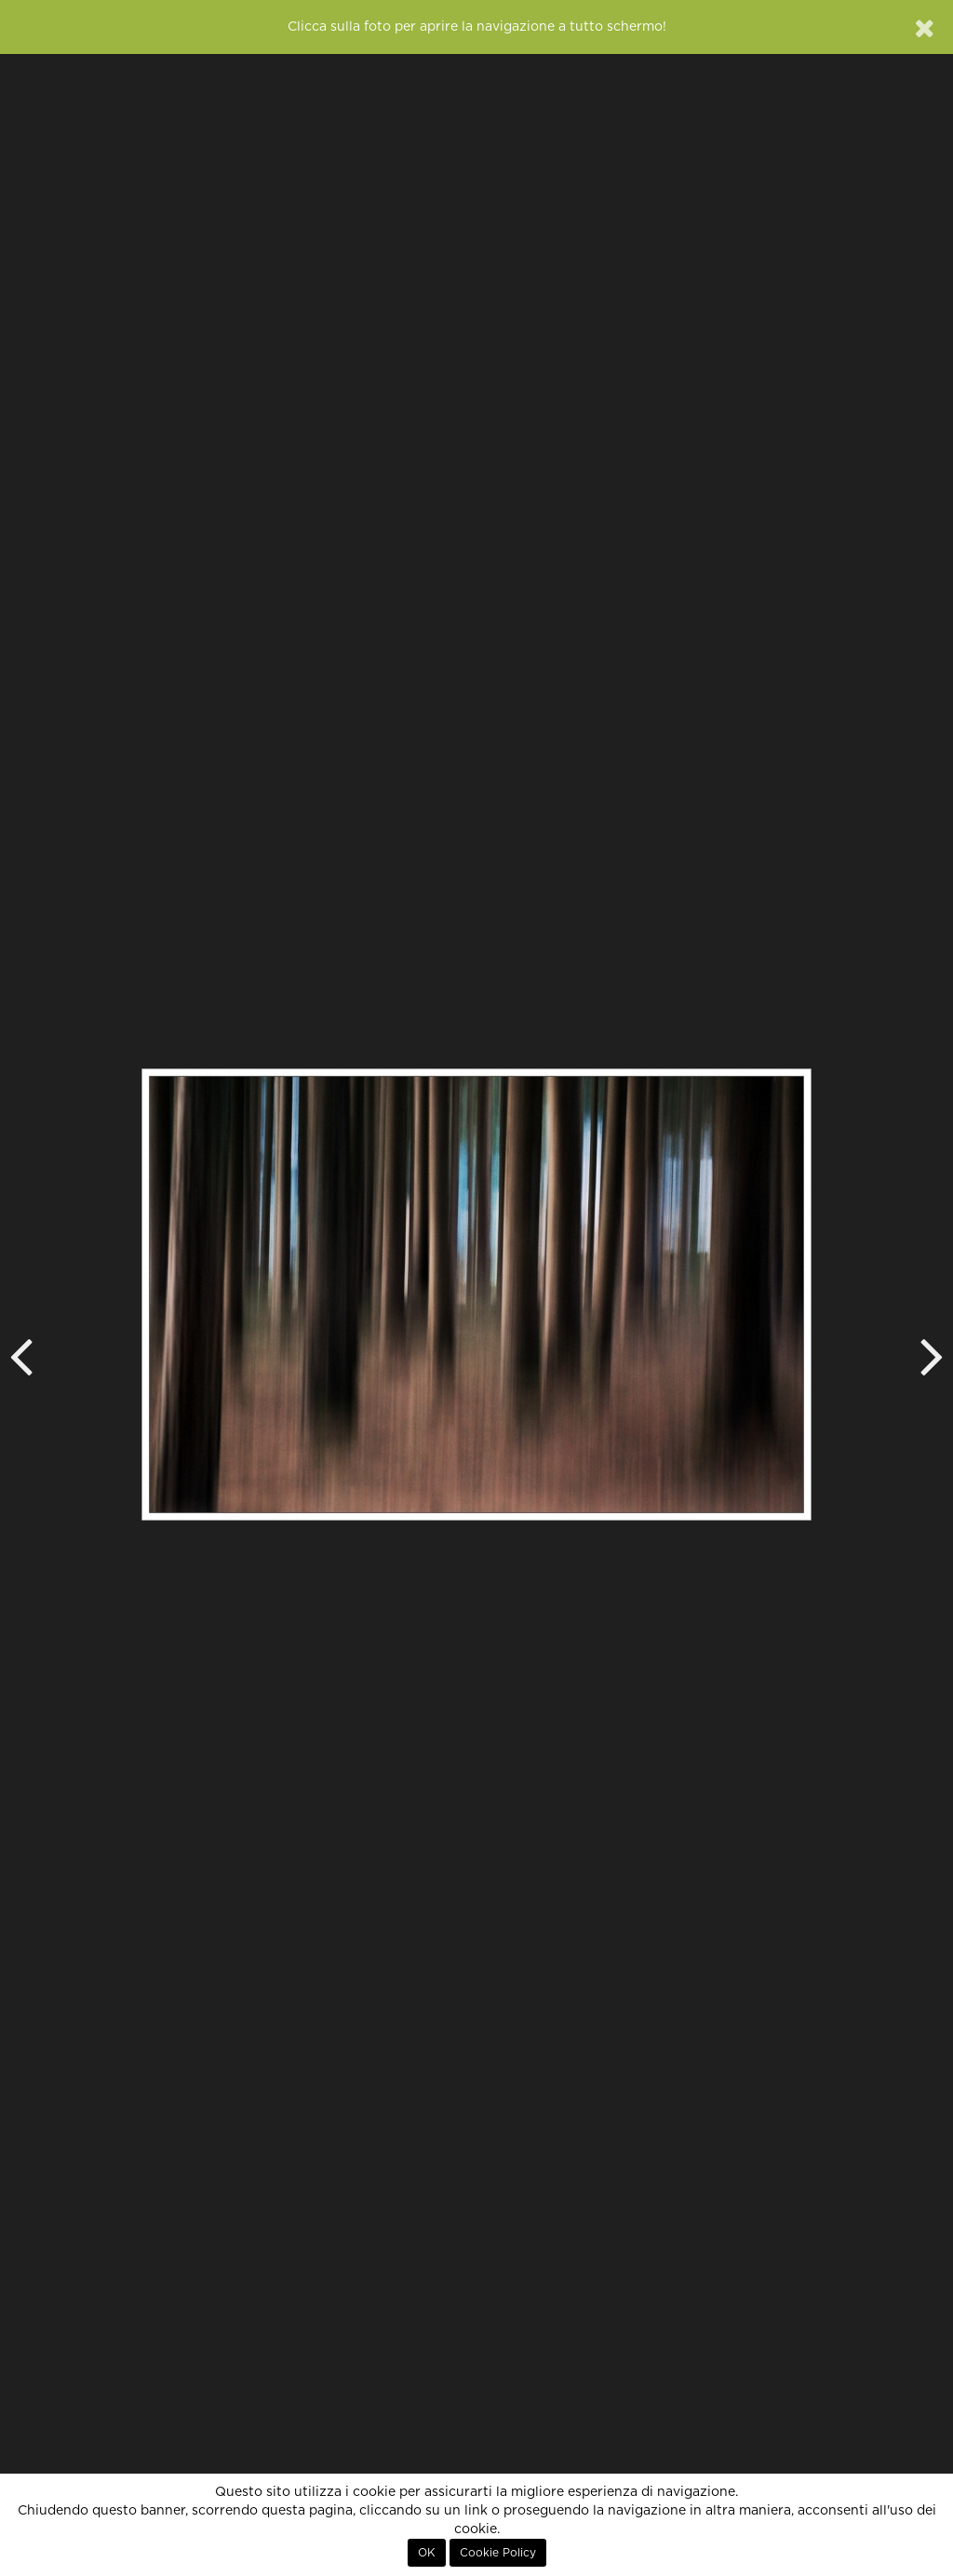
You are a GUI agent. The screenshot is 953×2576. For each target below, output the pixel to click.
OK (427, 2552)
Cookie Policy (498, 2552)
